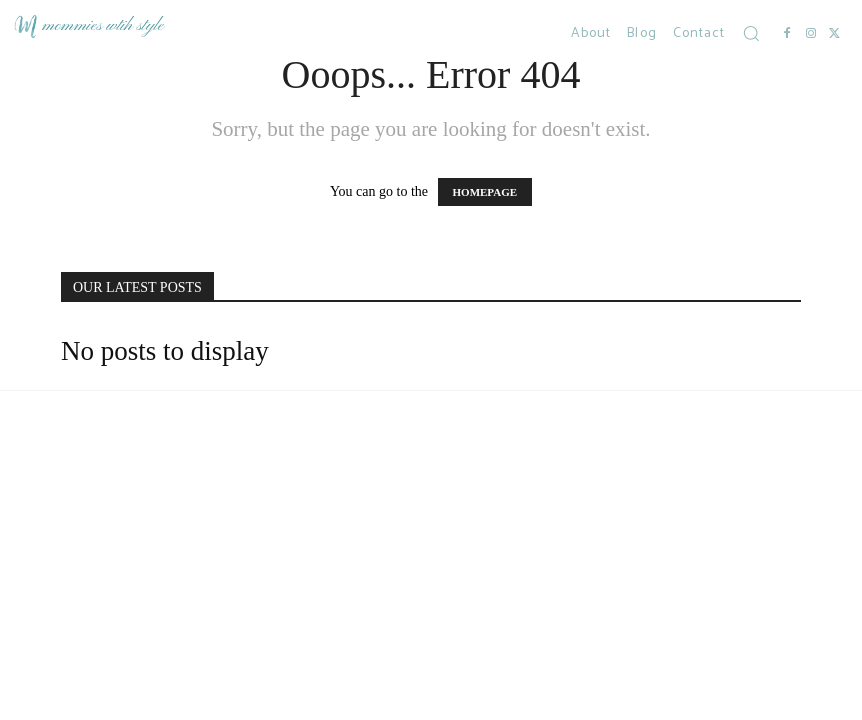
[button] (751, 33)
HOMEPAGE (485, 192)
